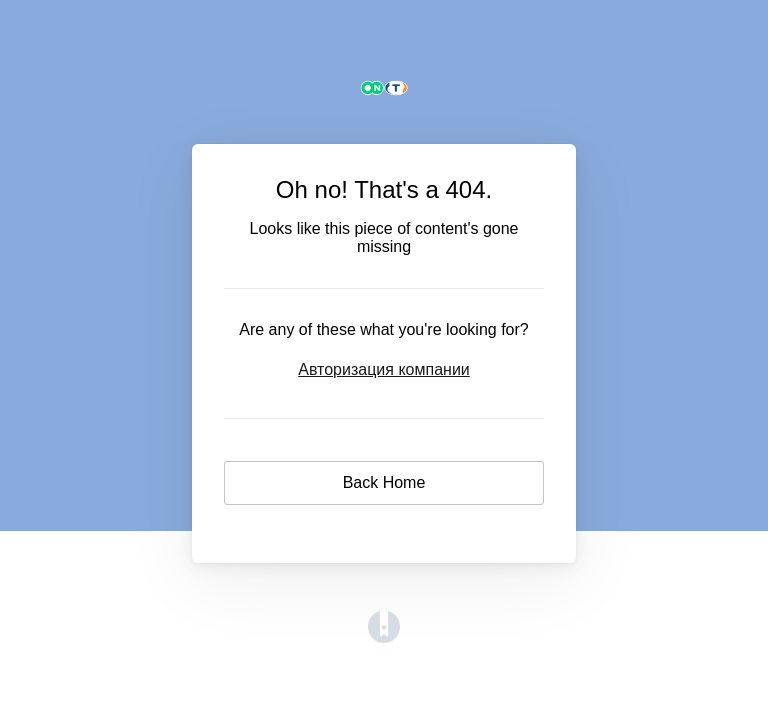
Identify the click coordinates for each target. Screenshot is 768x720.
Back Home (384, 482)
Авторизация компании (384, 369)
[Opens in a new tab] (384, 637)
